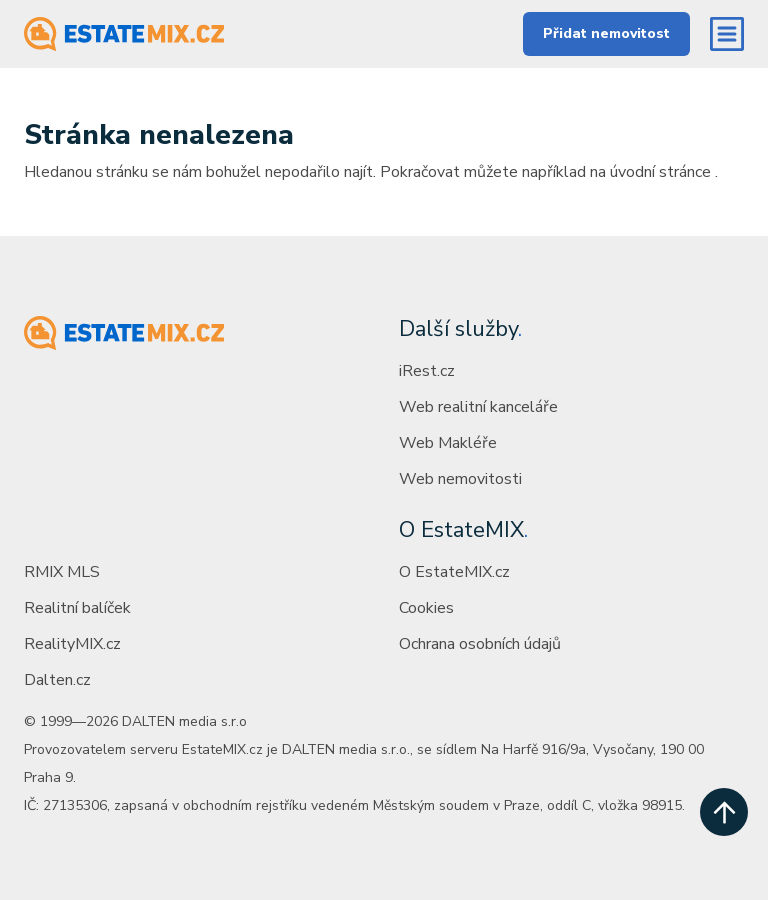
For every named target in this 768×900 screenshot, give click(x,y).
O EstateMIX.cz (454, 572)
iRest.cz (427, 371)
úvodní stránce (660, 172)
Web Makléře (448, 443)
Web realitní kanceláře (478, 407)
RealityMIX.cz (72, 644)
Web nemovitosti (460, 479)
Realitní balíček (77, 608)
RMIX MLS (62, 572)
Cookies (426, 608)
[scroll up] (724, 812)
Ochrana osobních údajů (480, 644)
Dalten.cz (57, 680)
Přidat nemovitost (606, 33)
